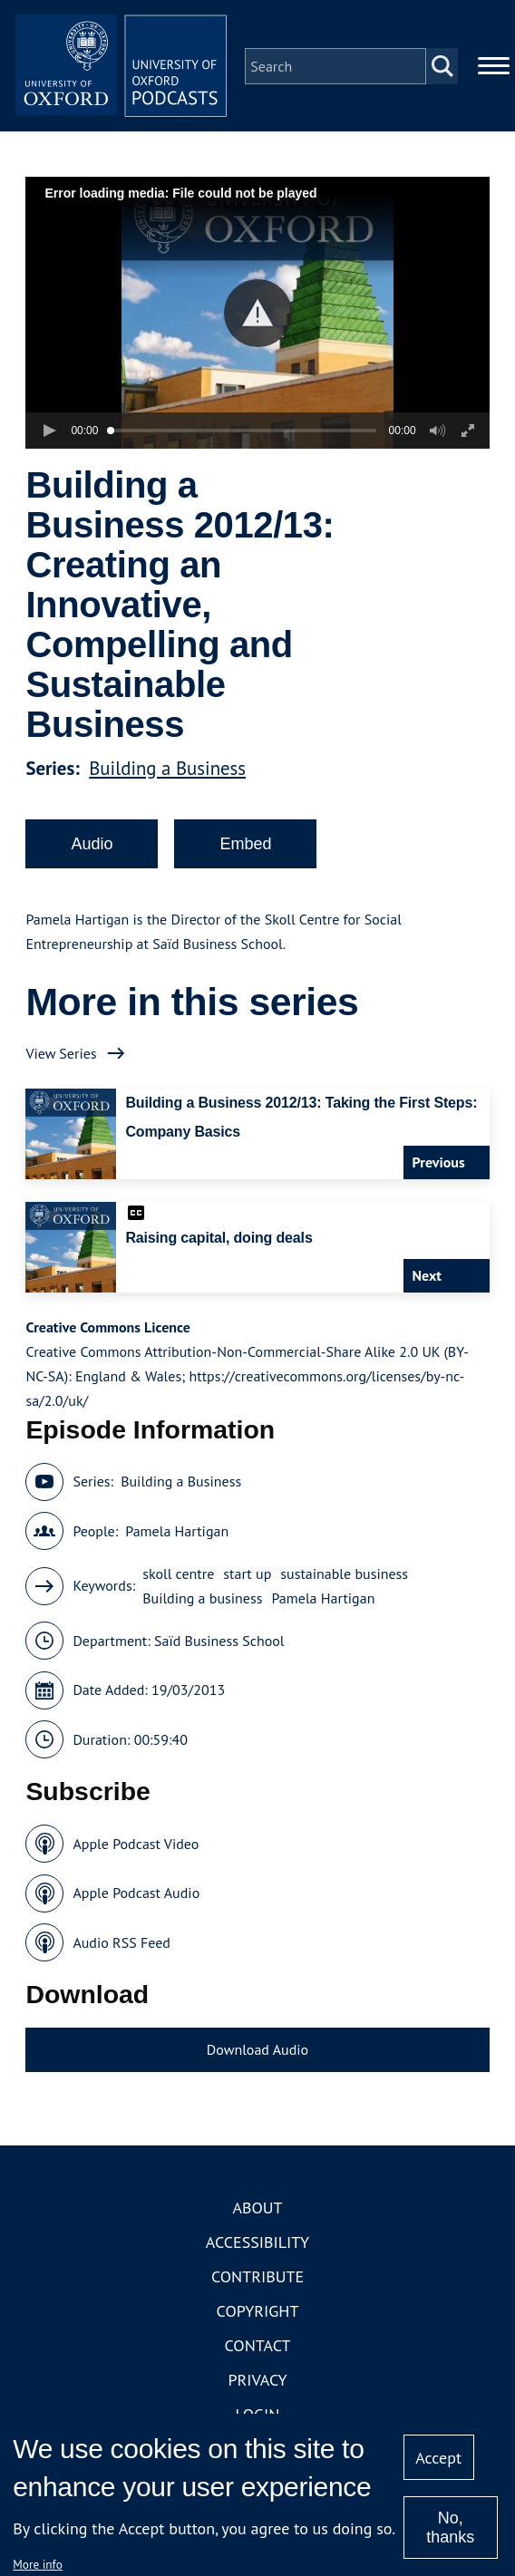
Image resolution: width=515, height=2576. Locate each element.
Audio (91, 847)
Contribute (257, 2279)
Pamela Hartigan (176, 1534)
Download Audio (257, 2053)
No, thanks (450, 2527)
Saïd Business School (219, 1643)
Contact (258, 2348)
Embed (245, 847)
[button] (258, 316)
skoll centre (178, 1576)
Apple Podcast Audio (136, 1896)
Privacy (257, 2382)
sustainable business (344, 1576)
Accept (438, 2457)
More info (38, 2564)
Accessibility (257, 2244)
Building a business (202, 1601)
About (257, 2210)
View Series (60, 1056)
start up (247, 1576)
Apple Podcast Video (136, 1846)
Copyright (258, 2313)
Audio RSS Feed (121, 1945)
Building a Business (167, 771)
